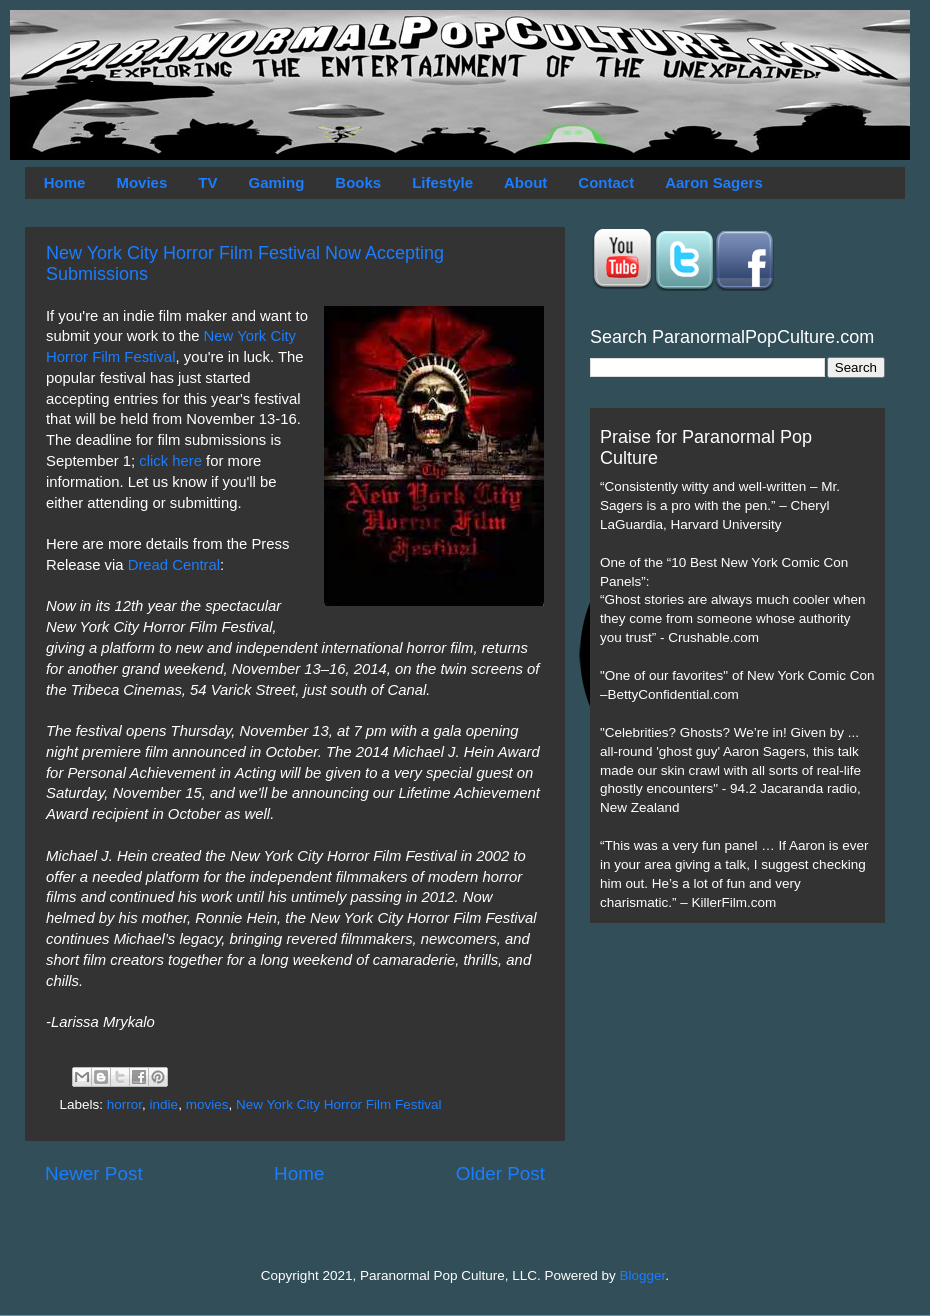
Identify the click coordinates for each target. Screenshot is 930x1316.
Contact (606, 182)
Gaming (276, 182)
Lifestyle (442, 182)
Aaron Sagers (714, 182)
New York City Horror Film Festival (339, 1104)
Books (358, 182)
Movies (141, 182)
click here (170, 461)
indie (164, 1104)
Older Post (500, 1173)
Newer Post (94, 1173)
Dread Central (174, 565)
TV (207, 182)
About (525, 182)
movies (207, 1104)
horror (124, 1104)
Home (65, 182)
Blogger (643, 1275)
